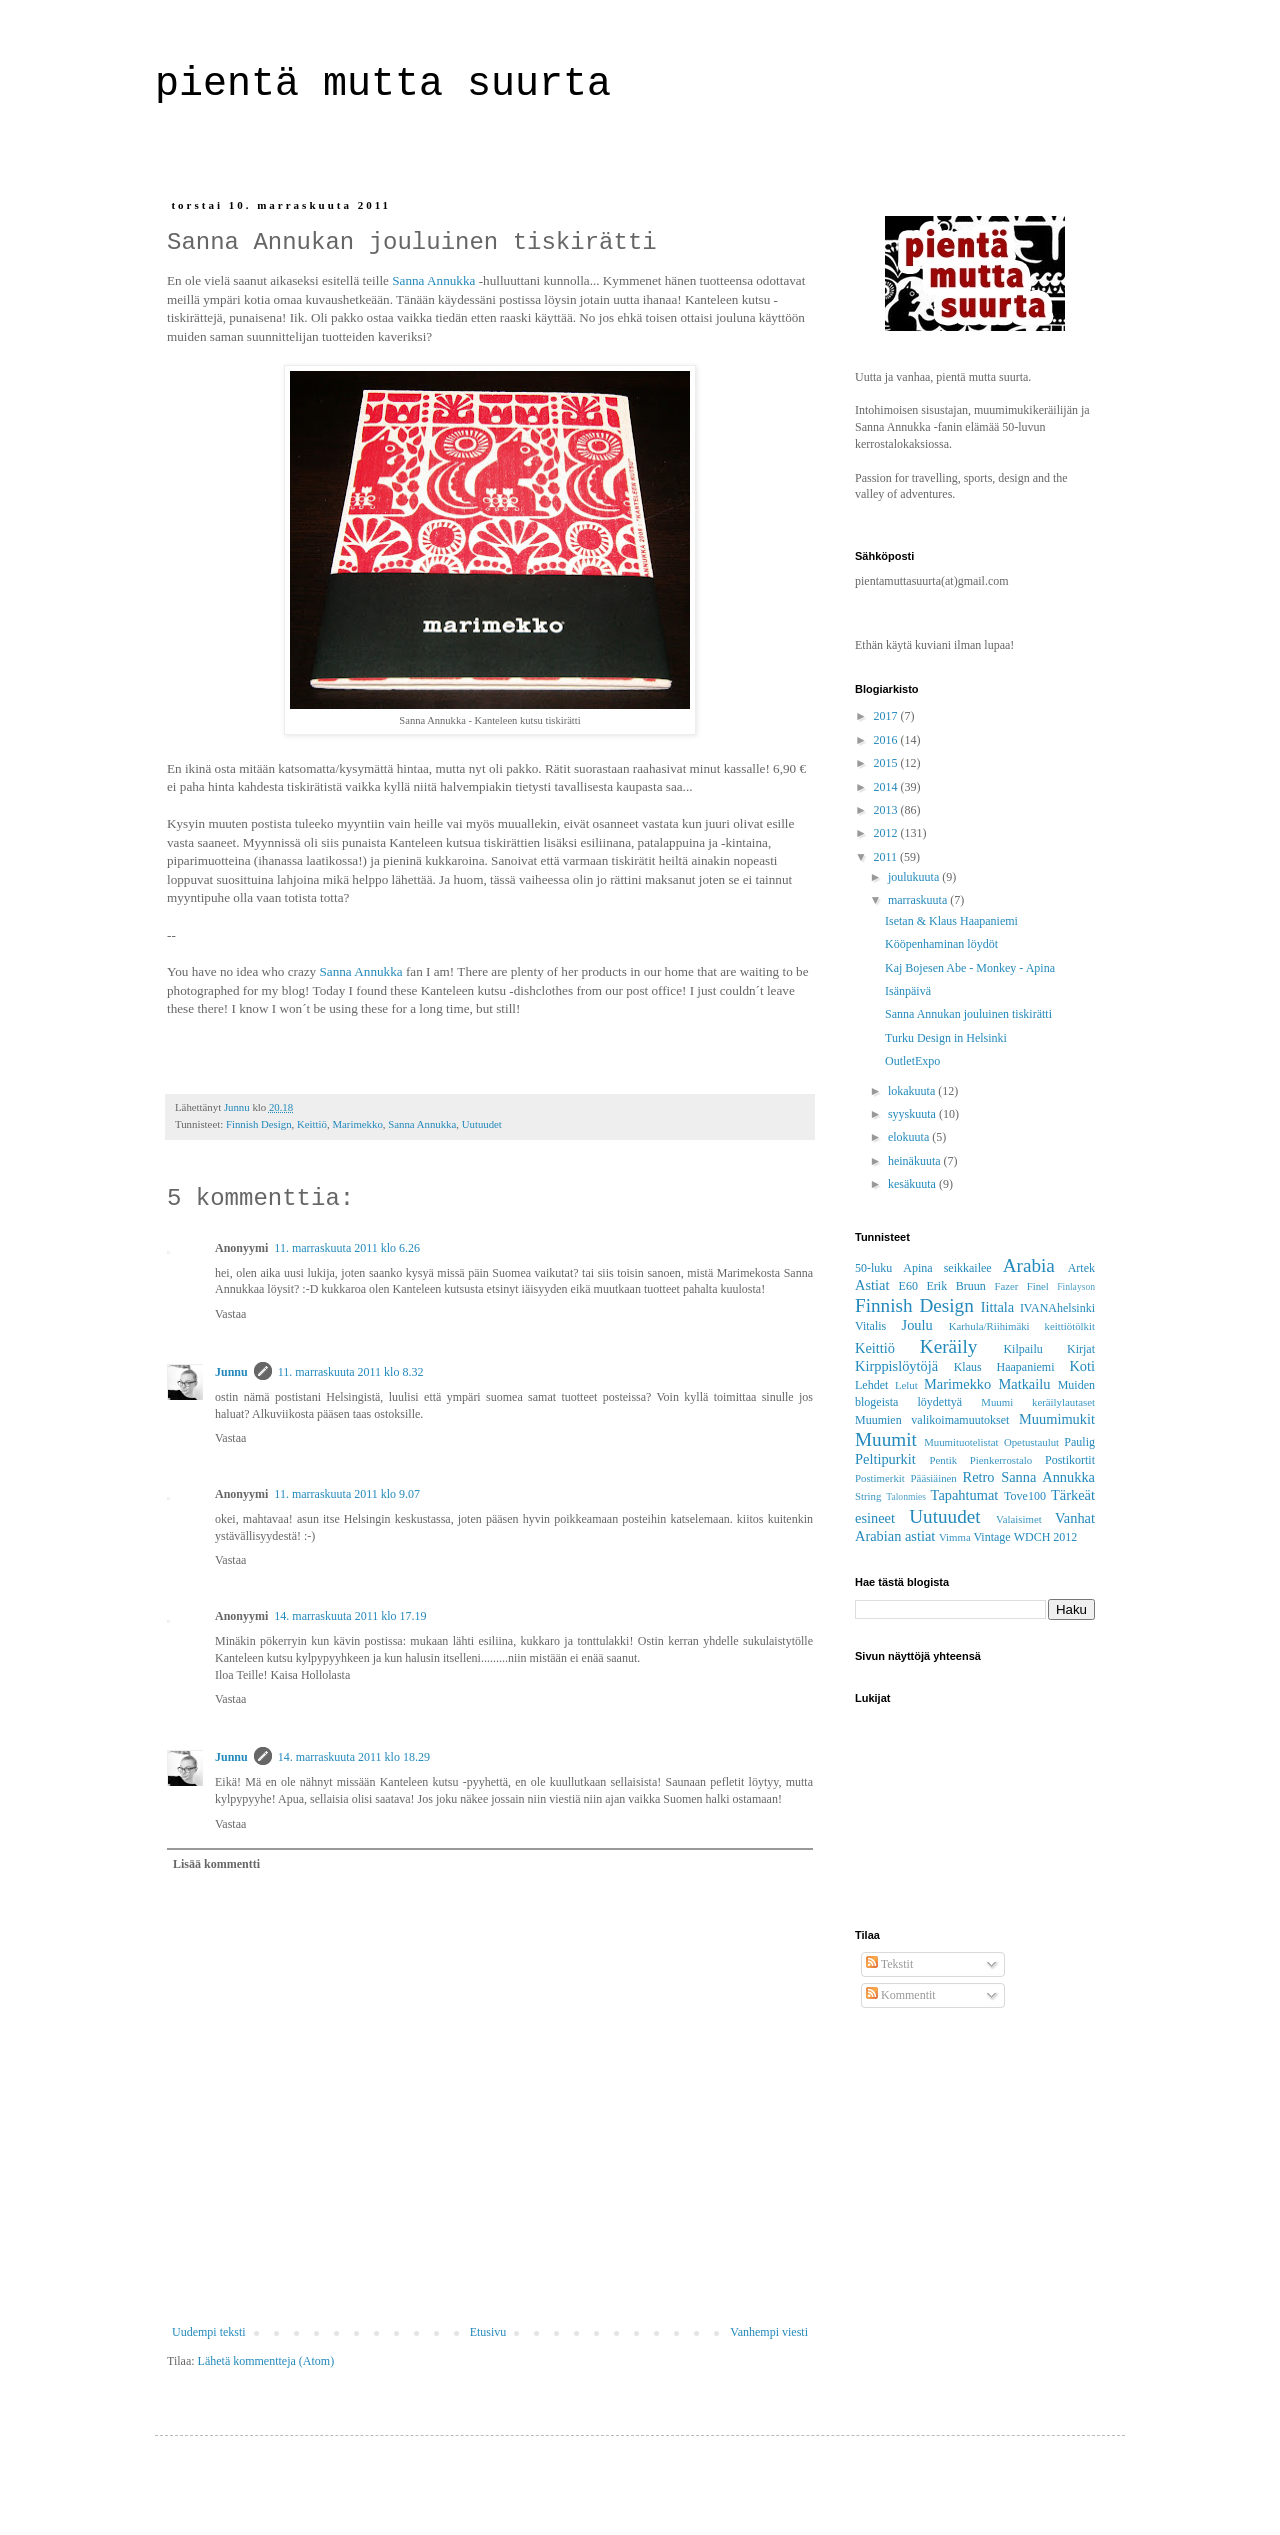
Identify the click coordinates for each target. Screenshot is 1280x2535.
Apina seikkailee (947, 1268)
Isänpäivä (908, 991)
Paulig (1079, 1442)
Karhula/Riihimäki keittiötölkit (1022, 1326)
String (868, 1496)
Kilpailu (1022, 1349)
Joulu (917, 1325)
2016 (887, 740)
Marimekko (357, 1124)
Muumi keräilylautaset (1038, 1402)
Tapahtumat (965, 1495)
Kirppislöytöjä (896, 1366)
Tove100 (1025, 1496)
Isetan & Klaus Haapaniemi (951, 921)
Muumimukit (1057, 1419)
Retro (979, 1477)
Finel (1038, 1286)
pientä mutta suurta (395, 84)
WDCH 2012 (1046, 1537)
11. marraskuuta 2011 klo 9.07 (347, 1494)
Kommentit (901, 1995)
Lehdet (871, 1385)
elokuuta (910, 1137)
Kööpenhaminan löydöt (941, 944)
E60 (908, 1286)
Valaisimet (1019, 1519)
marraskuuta (919, 900)
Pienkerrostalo (1001, 1460)
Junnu (231, 1372)
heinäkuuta (916, 1161)
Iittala (998, 1307)
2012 (887, 833)
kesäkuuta (913, 1184)
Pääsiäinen (934, 1478)
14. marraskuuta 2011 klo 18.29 (354, 1757)
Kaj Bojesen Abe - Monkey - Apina (970, 968)
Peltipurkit (885, 1459)
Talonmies (906, 1496)
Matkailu (1024, 1384)
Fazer (1006, 1286)
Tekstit (889, 1964)
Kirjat (1081, 1349)
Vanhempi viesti (769, 2332)
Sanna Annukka (433, 280)
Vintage (991, 1537)
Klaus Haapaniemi (1004, 1367)
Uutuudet (482, 1124)
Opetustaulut (1031, 1442)
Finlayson (1076, 1286)
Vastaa (230, 1314)
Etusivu (488, 2332)
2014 (887, 787)
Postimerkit (880, 1478)
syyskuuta (913, 1114)
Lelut (906, 1385)
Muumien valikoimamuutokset (932, 1420)
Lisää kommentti (216, 1864)
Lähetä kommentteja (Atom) (266, 2361)
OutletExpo (912, 1061)
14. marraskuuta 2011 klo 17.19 (350, 1616)
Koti (1082, 1366)
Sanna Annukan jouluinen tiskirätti (968, 1014)
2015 (887, 763)
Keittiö (312, 1124)
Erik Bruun (956, 1286)
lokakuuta (913, 1091)
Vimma (955, 1537)
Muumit (886, 1439)
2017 (887, 716)
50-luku (873, 1268)
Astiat (872, 1285)
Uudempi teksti (209, 2332)
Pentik (943, 1460)
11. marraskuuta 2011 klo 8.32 (351, 1372)
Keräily (949, 1346)
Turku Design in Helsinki (946, 1038)
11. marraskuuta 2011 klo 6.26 (347, 1248)
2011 (887, 857)
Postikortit (1070, 1460)
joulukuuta (915, 877)
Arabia (1029, 1265)
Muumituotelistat (961, 1442)
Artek (1081, 1268)
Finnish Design (259, 1124)
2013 (887, 810)
